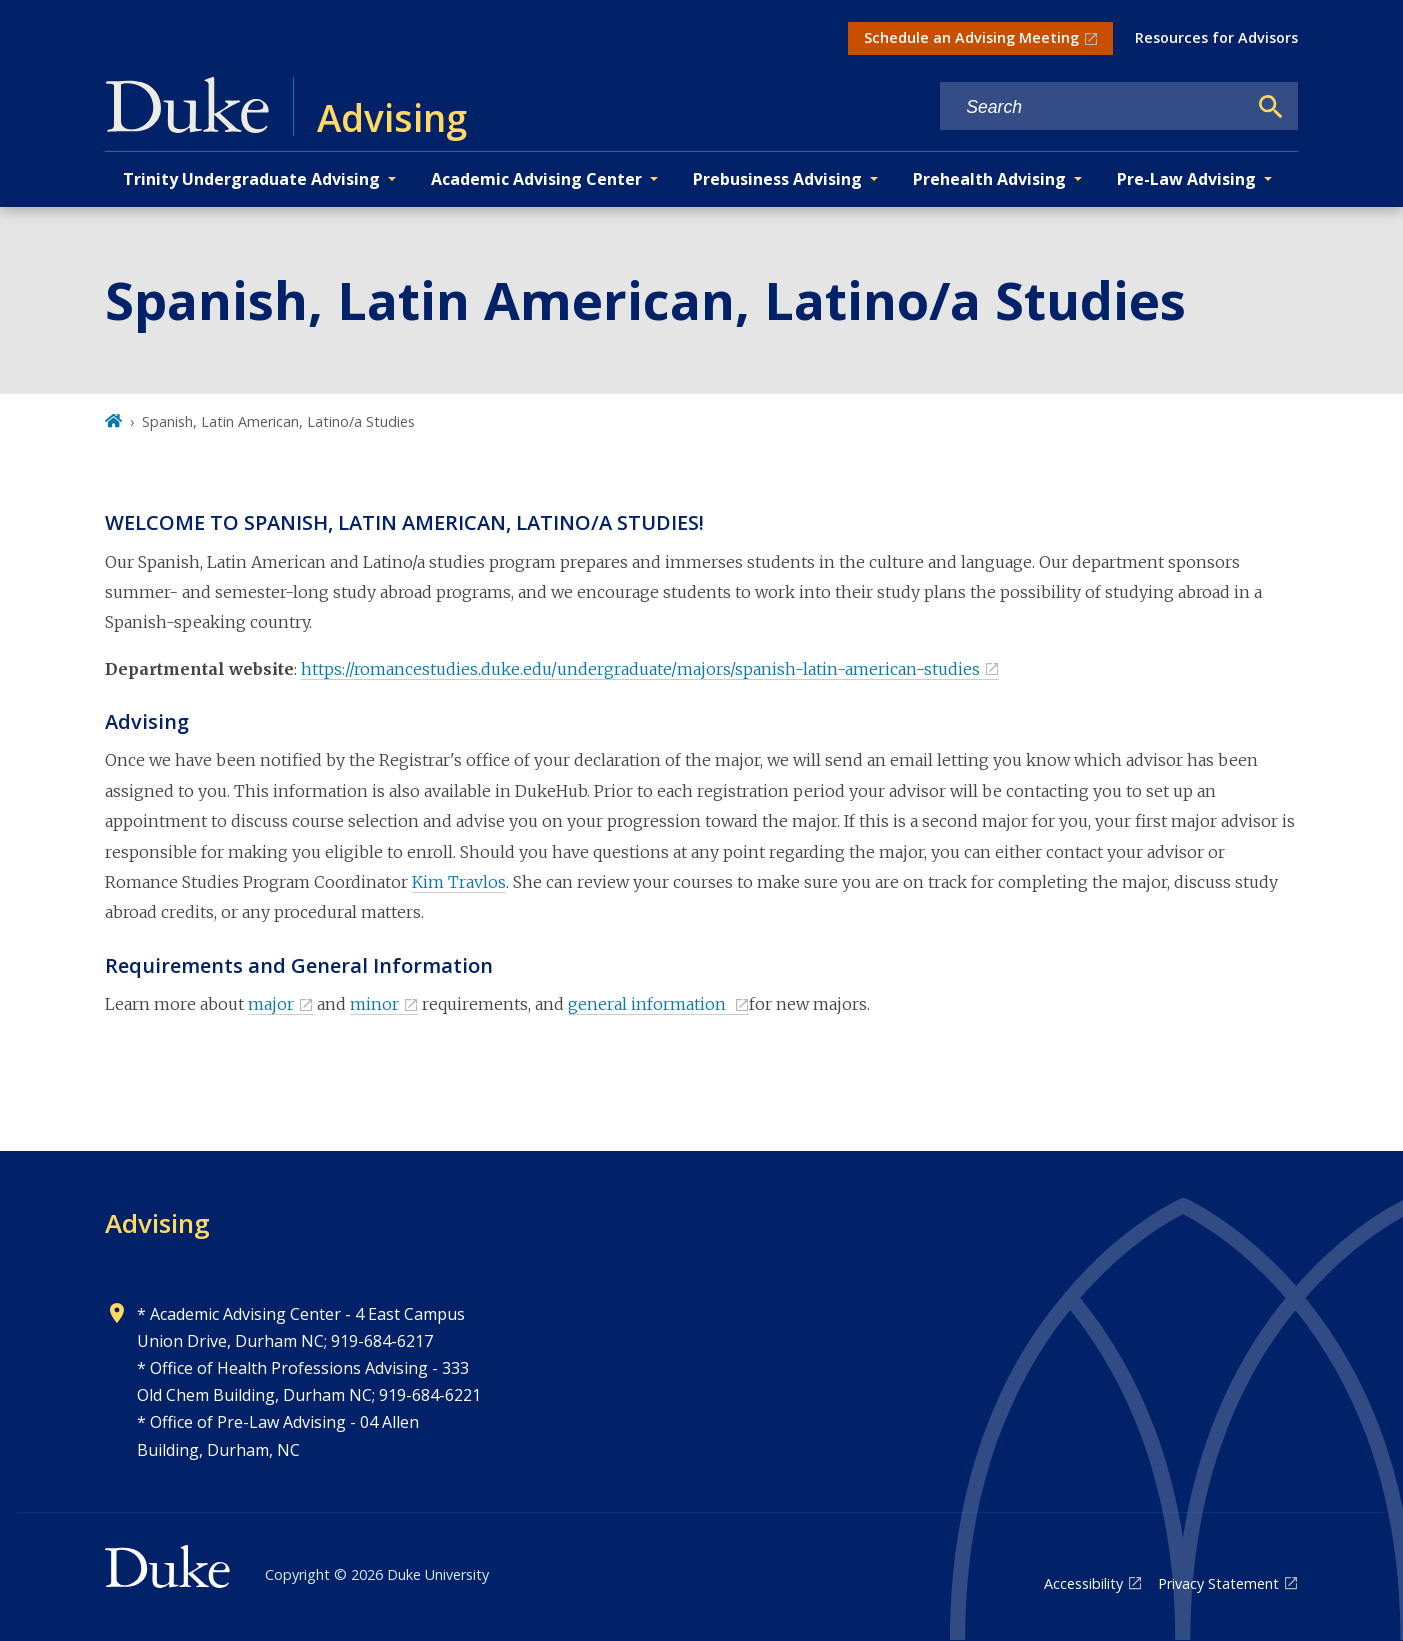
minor (374, 1004)
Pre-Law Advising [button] (1186, 179)
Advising (157, 1223)
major (271, 1004)
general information (649, 1004)
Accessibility (1083, 1583)
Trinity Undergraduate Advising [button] (251, 179)
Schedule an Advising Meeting (971, 37)
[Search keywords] (1093, 107)
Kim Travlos (459, 882)
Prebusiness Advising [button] (777, 179)
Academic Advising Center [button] (536, 179)
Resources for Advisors (1216, 37)
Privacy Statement (1218, 1583)
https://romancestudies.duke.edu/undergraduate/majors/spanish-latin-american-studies (640, 669)
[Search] (1271, 107)
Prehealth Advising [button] (989, 179)
